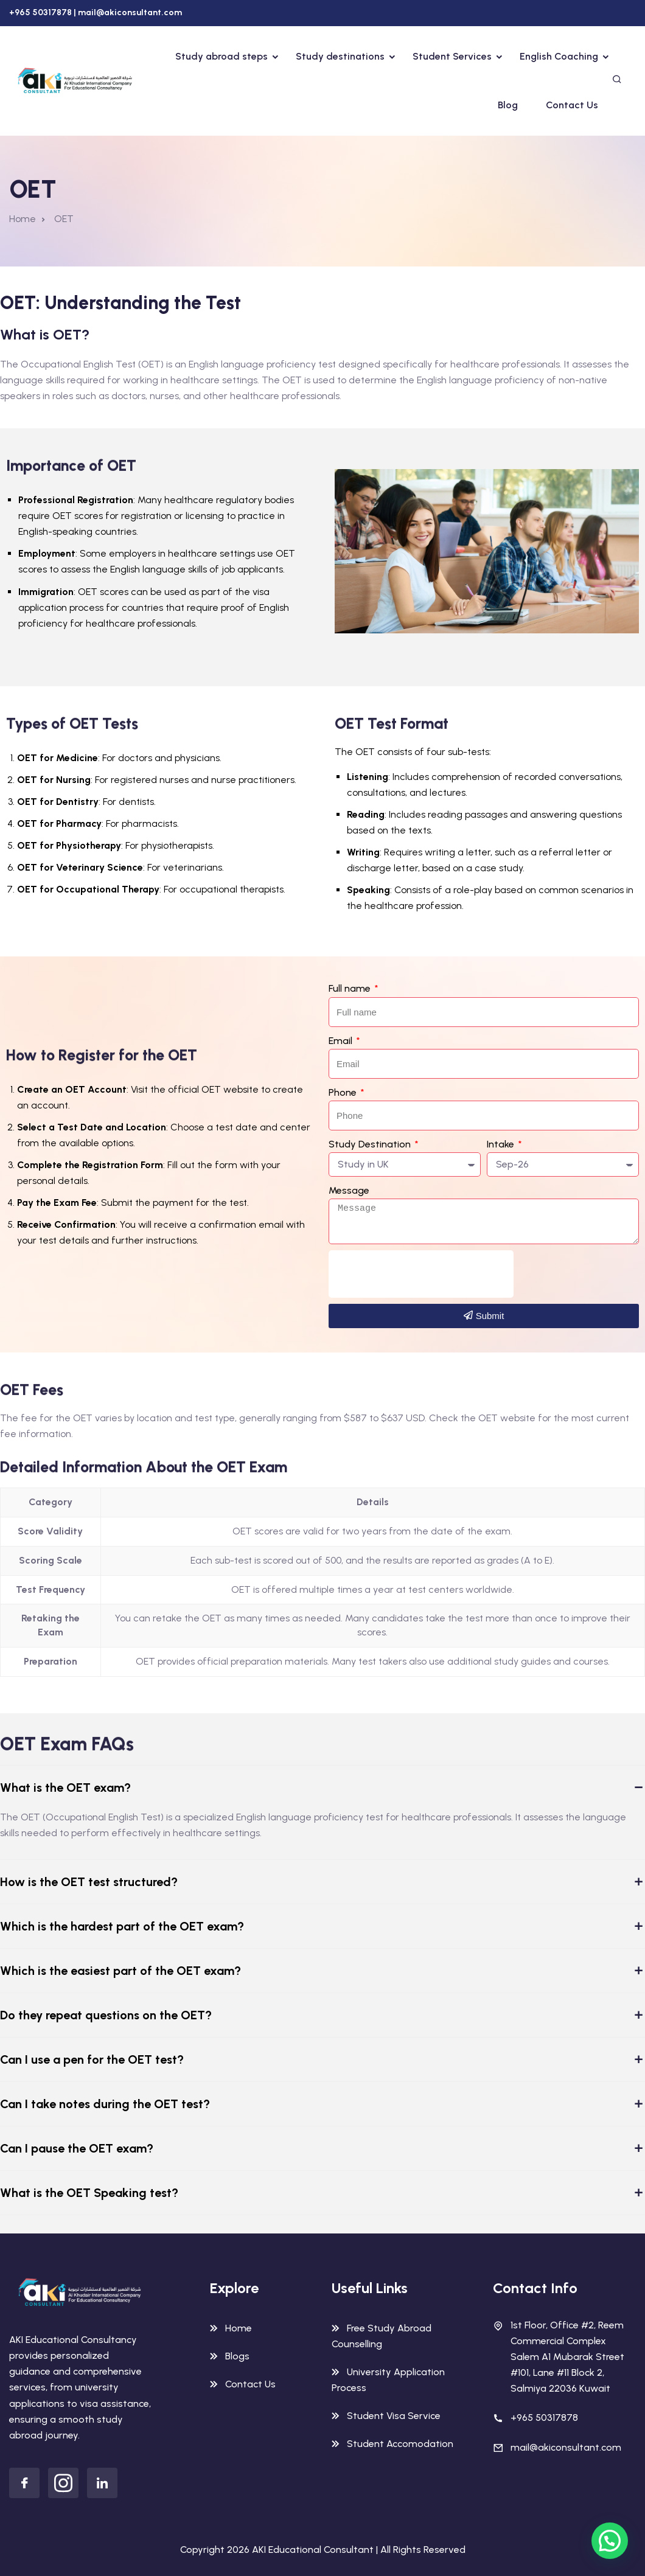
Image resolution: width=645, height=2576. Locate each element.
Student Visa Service (394, 2415)
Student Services (452, 56)
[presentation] (421, 1274)
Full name (351, 988)
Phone (344, 1092)
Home (22, 219)
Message (349, 1190)
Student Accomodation (400, 2443)
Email (342, 1040)
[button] (612, 2548)
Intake (502, 1144)
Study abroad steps (221, 56)
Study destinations (340, 56)
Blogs (237, 2356)
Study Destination (371, 1144)
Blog (508, 105)
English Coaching (559, 56)
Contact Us (572, 105)
